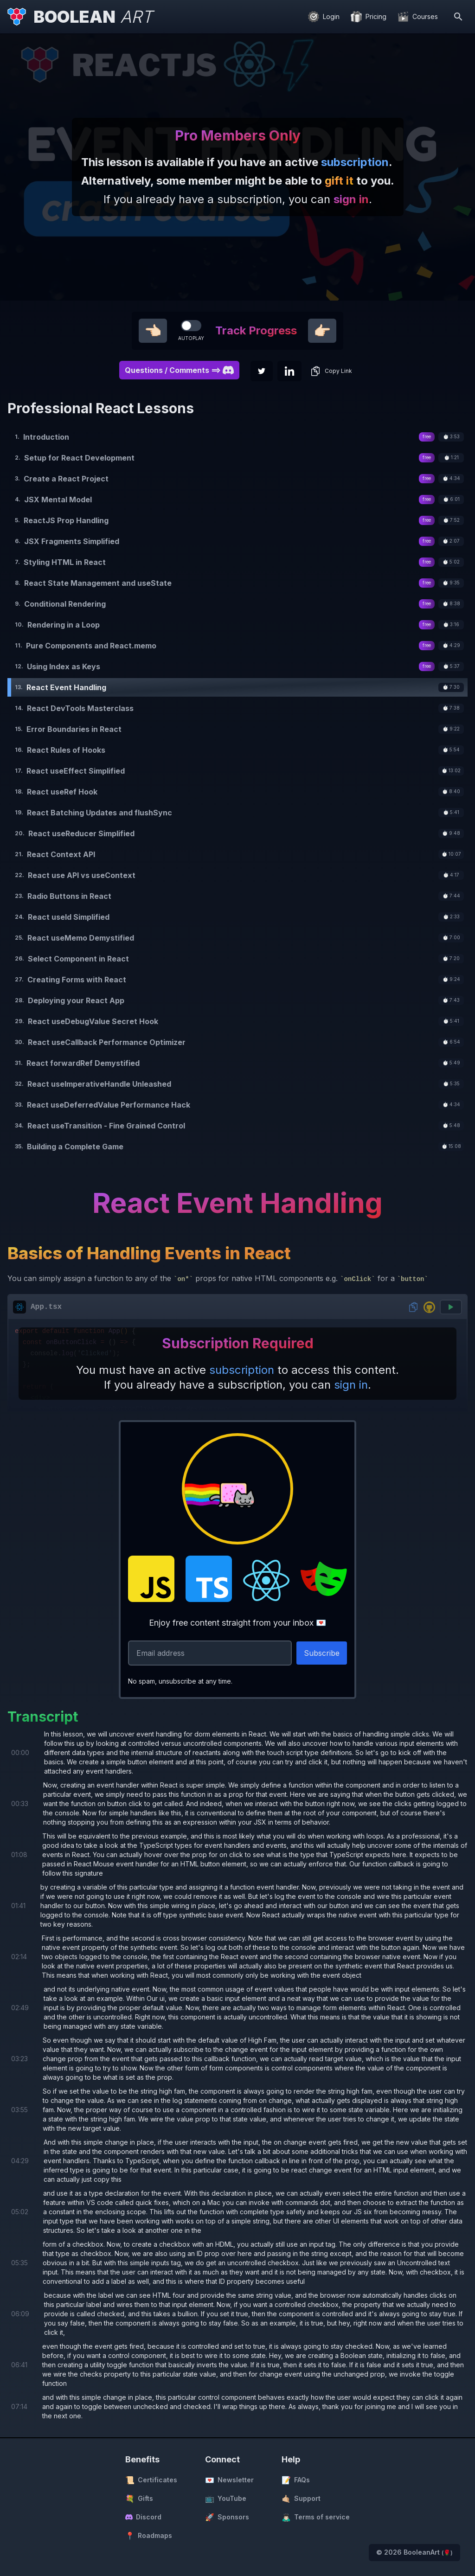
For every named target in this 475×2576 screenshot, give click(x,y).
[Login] (324, 16)
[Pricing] (368, 16)
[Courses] (418, 16)
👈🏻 (152, 330)
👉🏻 (322, 330)
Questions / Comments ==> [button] (179, 370)
